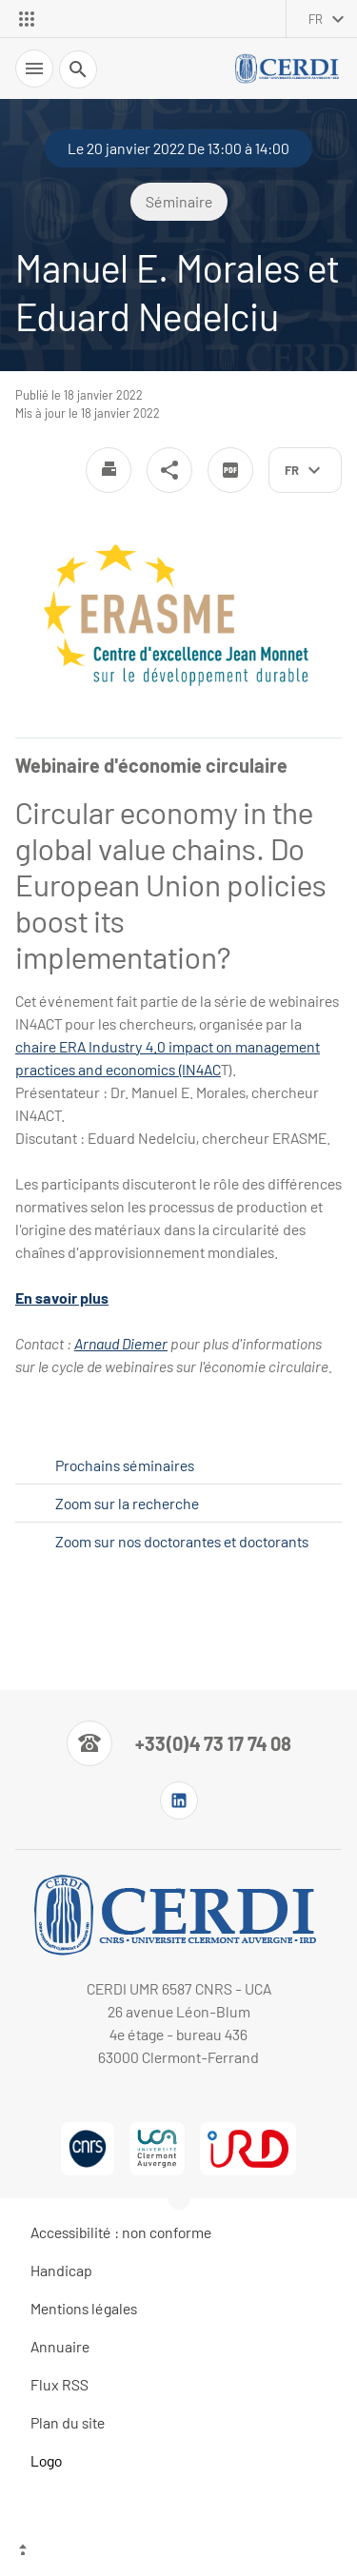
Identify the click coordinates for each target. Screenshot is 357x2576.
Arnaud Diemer (121, 1343)
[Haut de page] (178, 2552)
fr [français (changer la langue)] (315, 19)
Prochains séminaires (124, 1465)
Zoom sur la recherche (127, 1503)
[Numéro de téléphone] (179, 1743)
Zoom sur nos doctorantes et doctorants (181, 1541)
